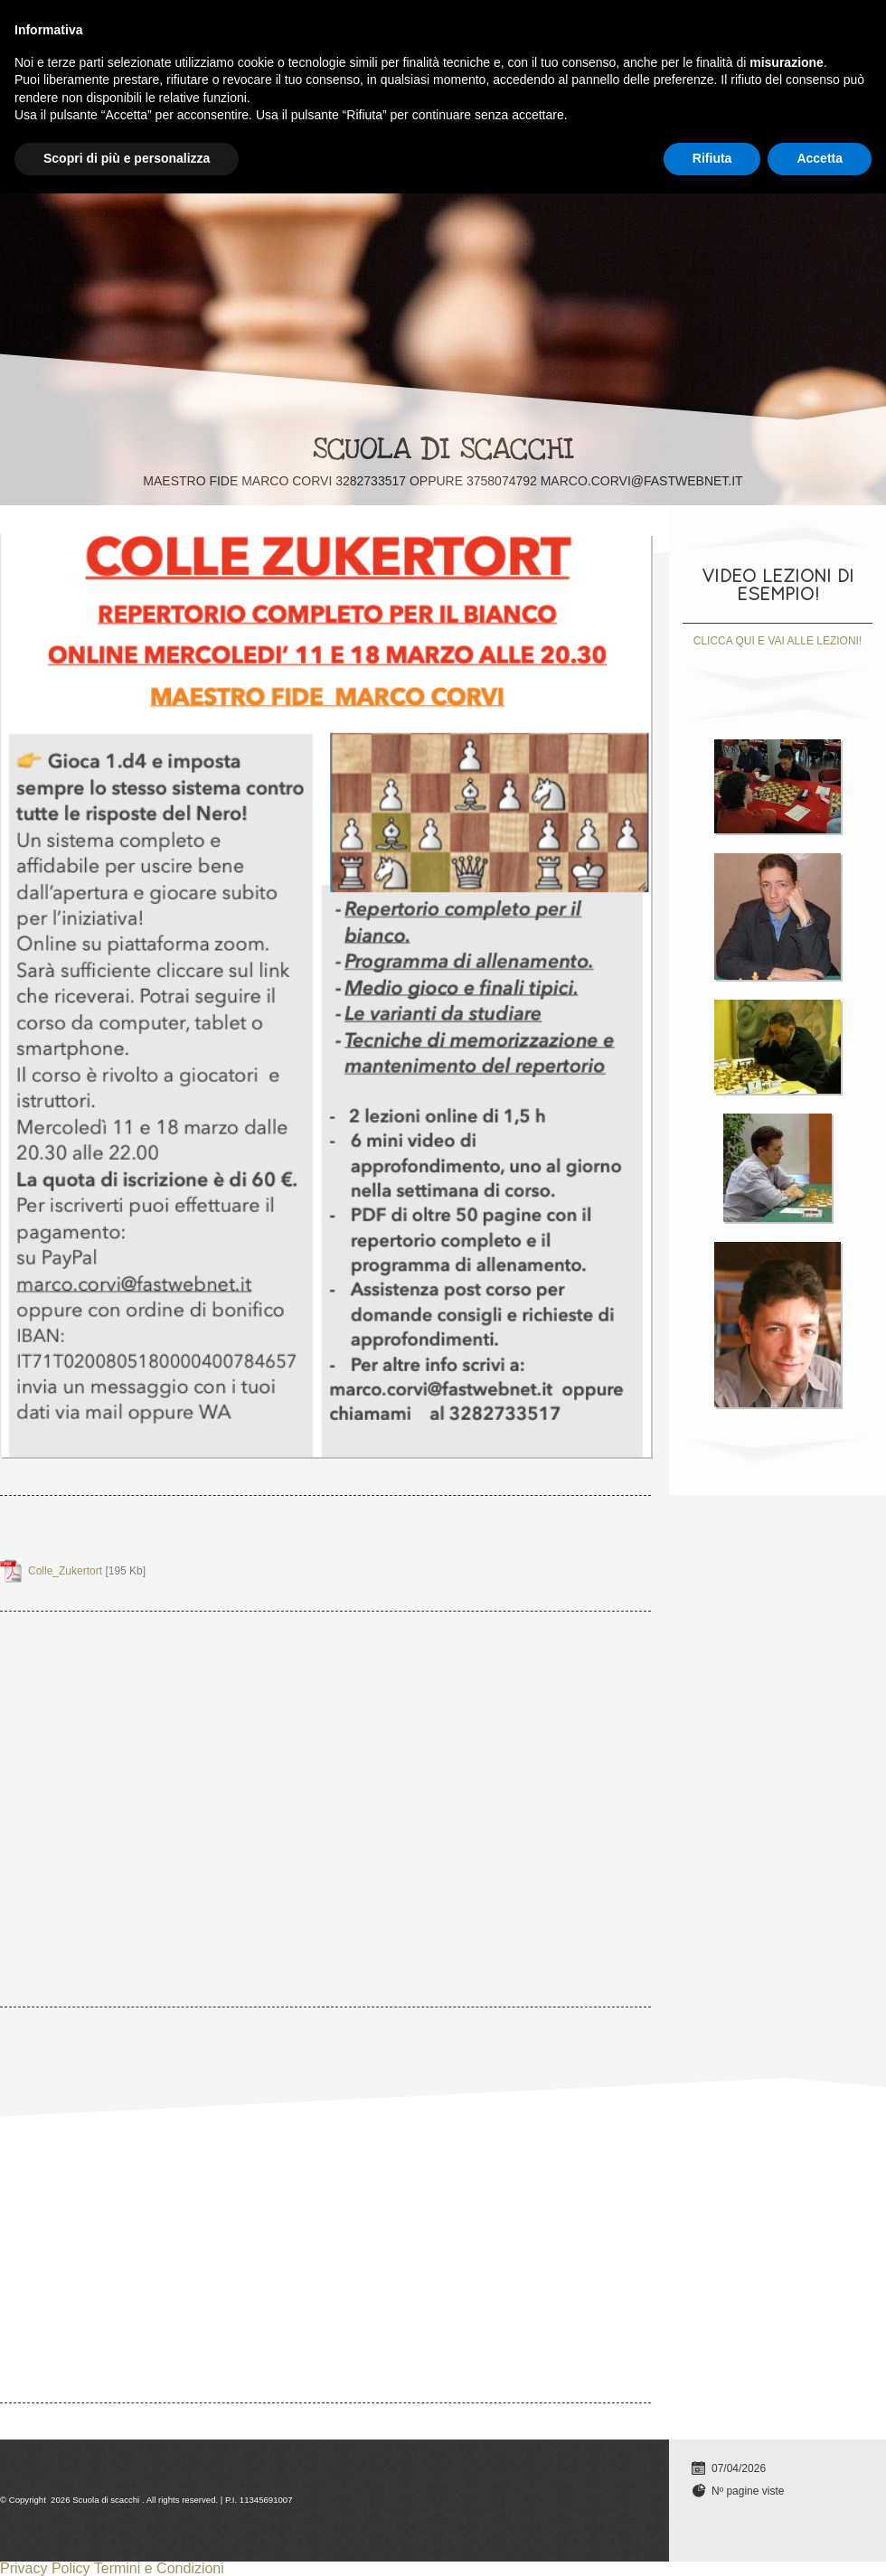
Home (34, 23)
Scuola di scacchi (443, 449)
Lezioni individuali (149, 23)
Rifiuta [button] (712, 2541)
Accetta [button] (819, 2541)
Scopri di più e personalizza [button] (126, 2541)
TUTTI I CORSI (288, 23)
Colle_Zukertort (65, 1571)
